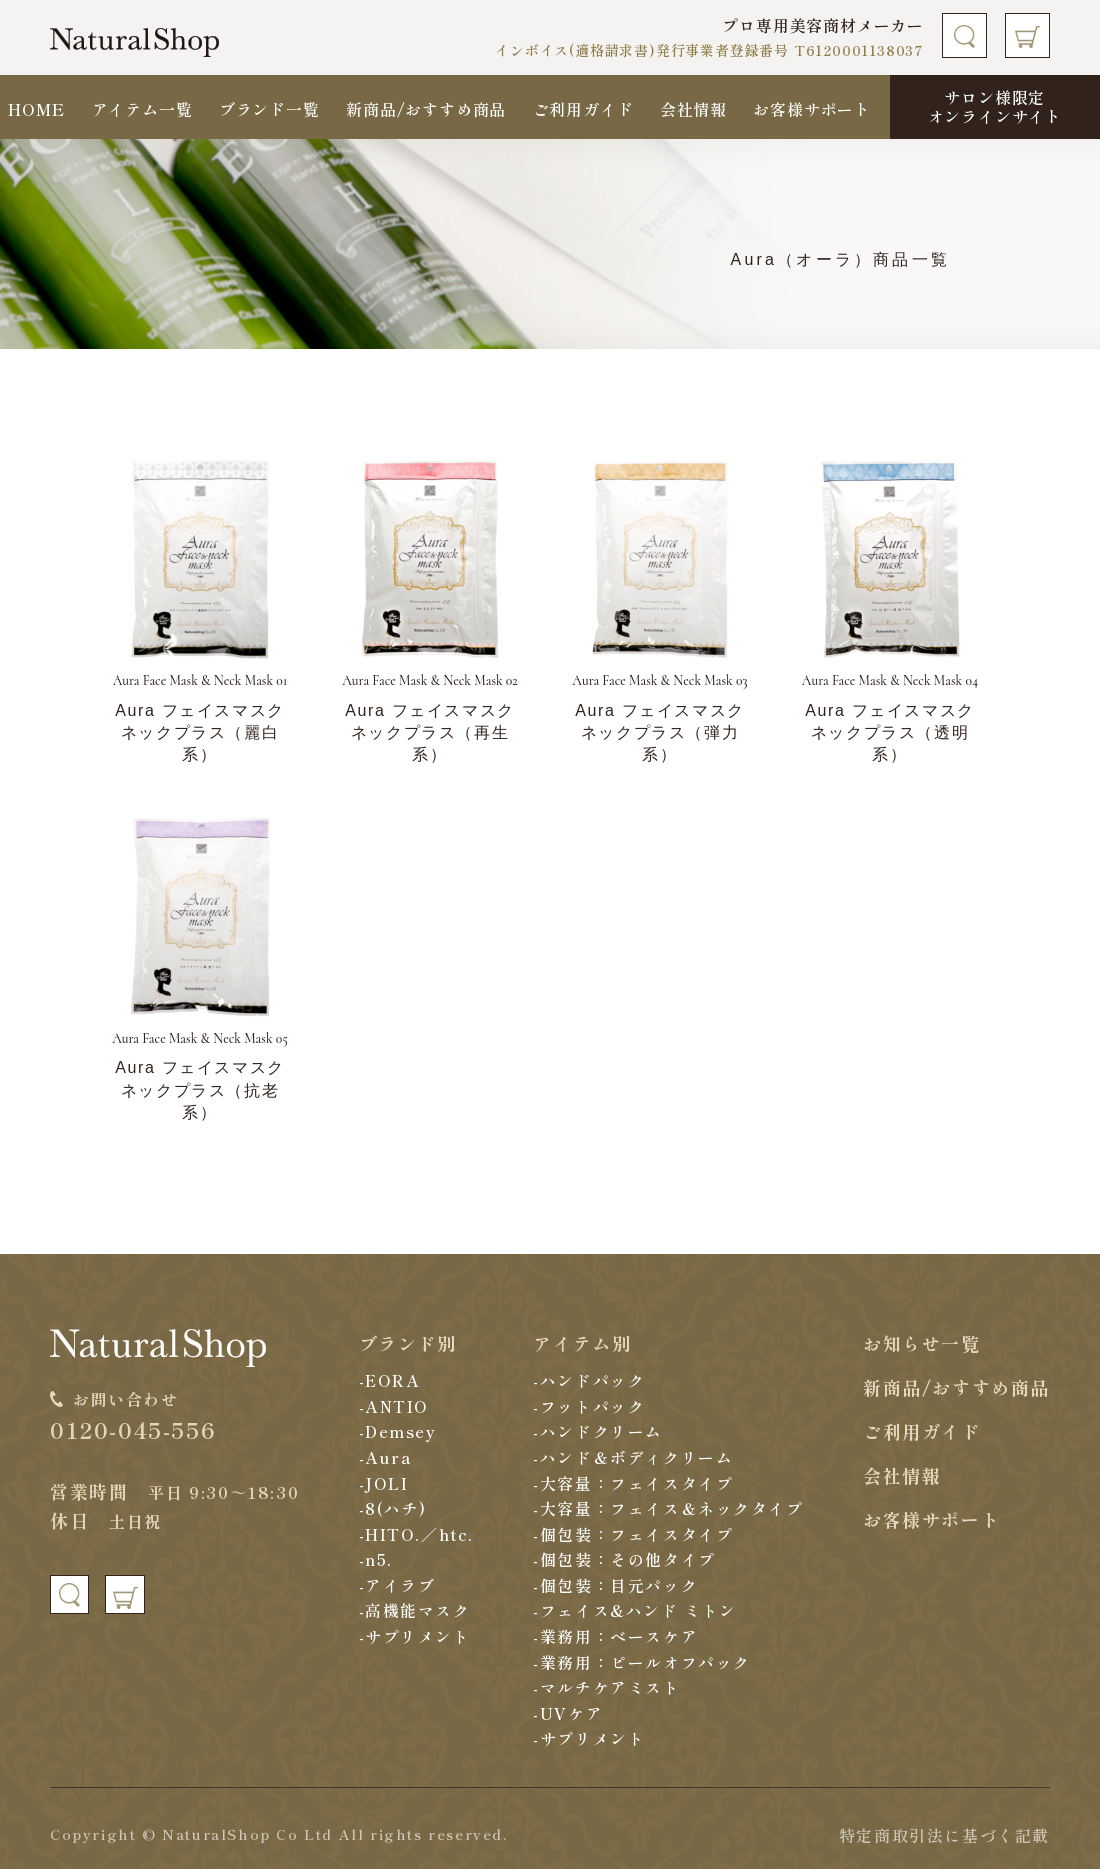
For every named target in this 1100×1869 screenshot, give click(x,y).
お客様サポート (812, 109)
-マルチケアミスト (607, 1687)
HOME (36, 109)
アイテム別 (583, 1343)
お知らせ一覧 (922, 1343)
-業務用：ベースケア (616, 1636)
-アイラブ (396, 1585)
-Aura (385, 1457)
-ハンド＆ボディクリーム (634, 1457)
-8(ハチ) (392, 1508)
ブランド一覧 (269, 109)
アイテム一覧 (142, 109)
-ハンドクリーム (599, 1431)
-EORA (389, 1380)
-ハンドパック (590, 1380)
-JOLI (383, 1483)
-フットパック (590, 1406)
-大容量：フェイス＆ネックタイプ (669, 1508)
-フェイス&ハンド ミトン (636, 1610)
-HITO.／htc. (416, 1534)
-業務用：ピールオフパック (643, 1662)
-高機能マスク (414, 1610)
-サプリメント (414, 1636)
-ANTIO (394, 1406)
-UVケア (569, 1713)
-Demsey (397, 1431)
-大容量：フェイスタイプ (634, 1483)
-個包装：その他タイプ (625, 1559)
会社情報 (693, 109)
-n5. (375, 1559)
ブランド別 (407, 1343)
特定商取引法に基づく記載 (944, 1835)
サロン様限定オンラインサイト (995, 106)
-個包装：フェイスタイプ (634, 1534)
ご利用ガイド (583, 109)
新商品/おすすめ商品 (426, 109)
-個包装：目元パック (616, 1585)
